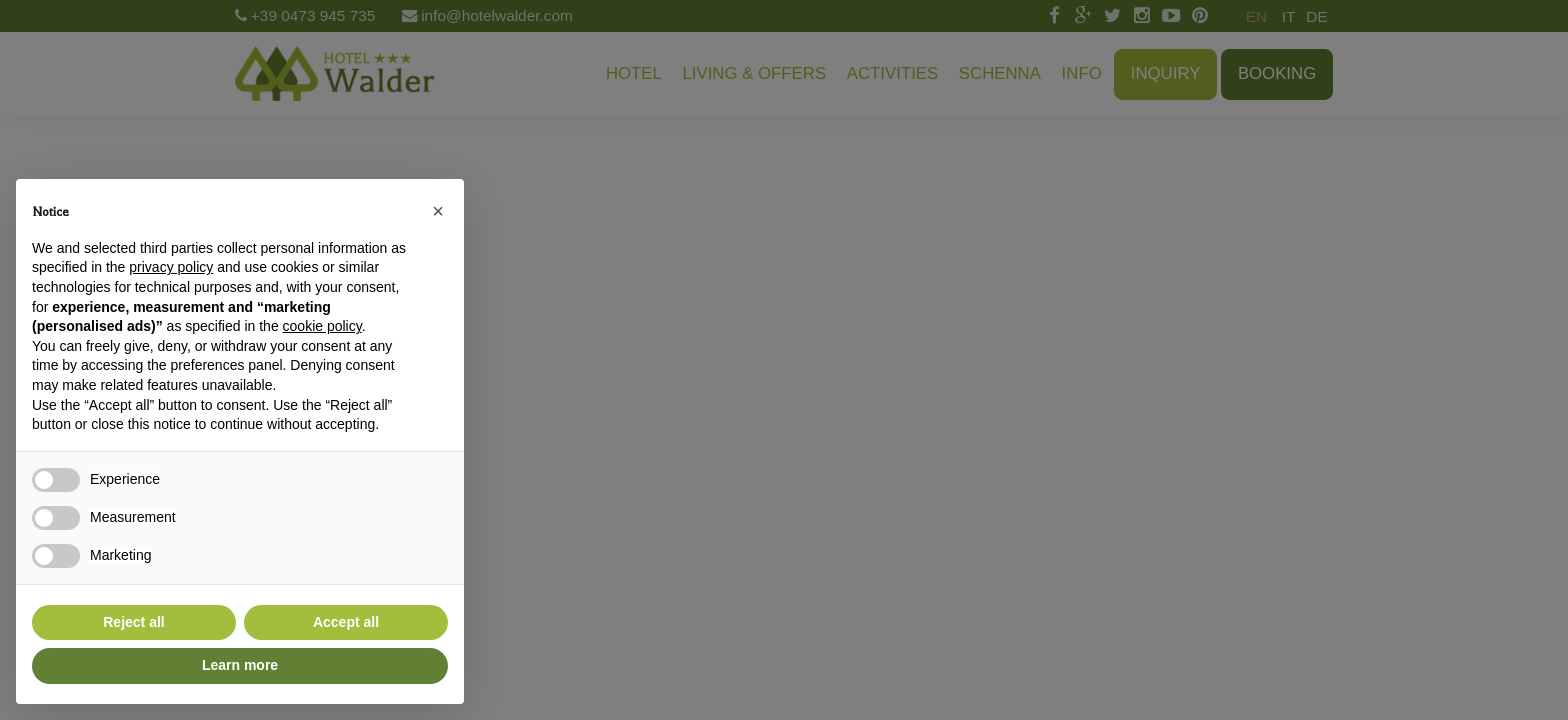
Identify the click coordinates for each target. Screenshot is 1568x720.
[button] (438, 211)
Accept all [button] (346, 622)
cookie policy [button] (322, 326)
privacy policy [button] (171, 267)
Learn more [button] (240, 665)
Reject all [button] (133, 622)
